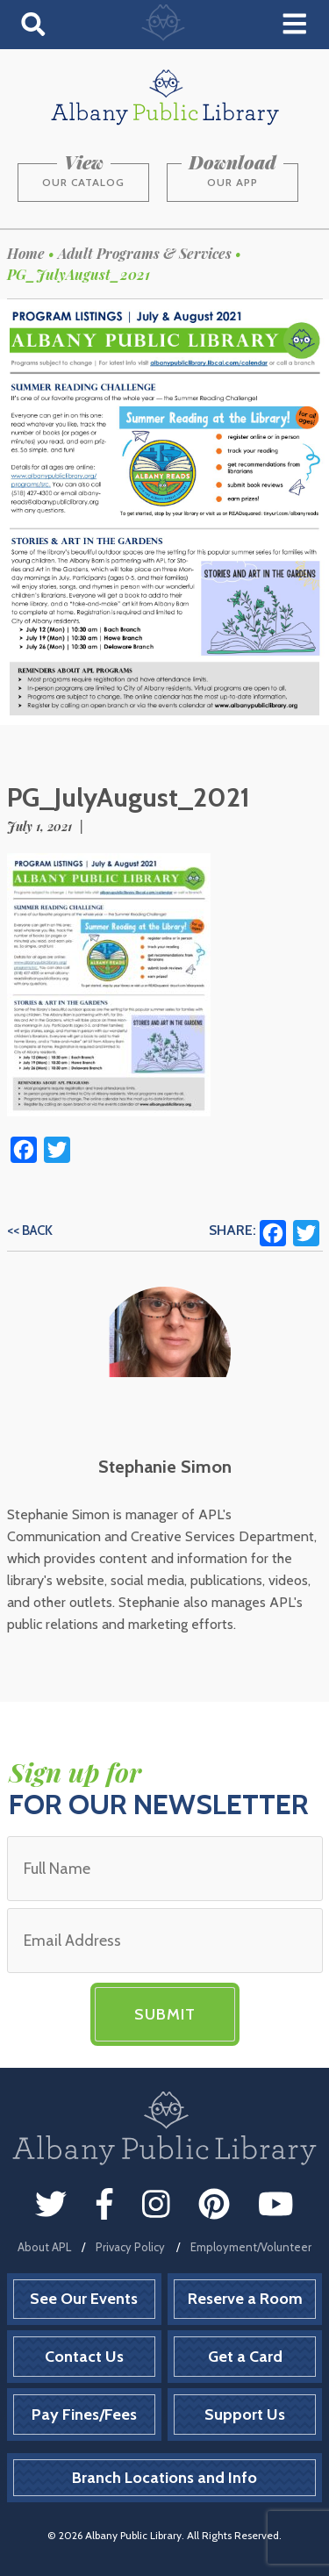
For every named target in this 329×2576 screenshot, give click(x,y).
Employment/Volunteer (250, 2247)
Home (26, 253)
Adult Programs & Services (145, 253)
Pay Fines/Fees (84, 2414)
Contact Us (84, 2356)
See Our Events (84, 2298)
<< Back (30, 1230)
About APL (44, 2247)
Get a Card (245, 2356)
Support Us (244, 2414)
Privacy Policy (130, 2247)
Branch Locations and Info (164, 2477)
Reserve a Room (245, 2298)
